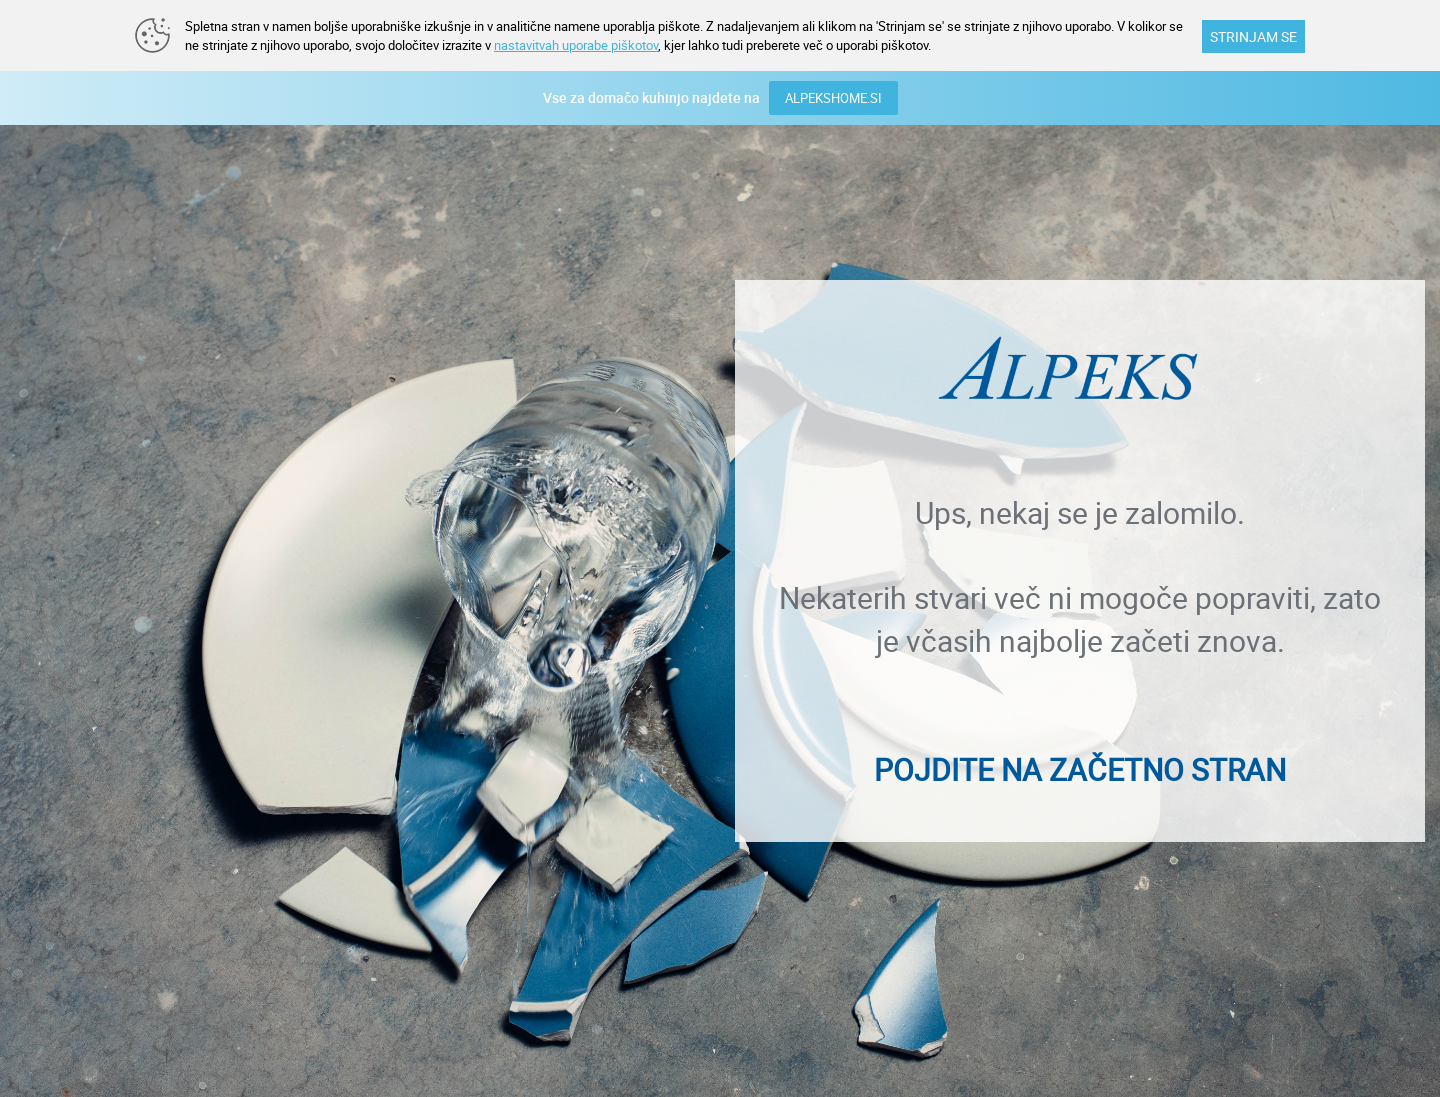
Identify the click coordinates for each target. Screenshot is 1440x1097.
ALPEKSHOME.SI (833, 98)
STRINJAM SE (1253, 36)
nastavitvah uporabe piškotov (576, 45)
